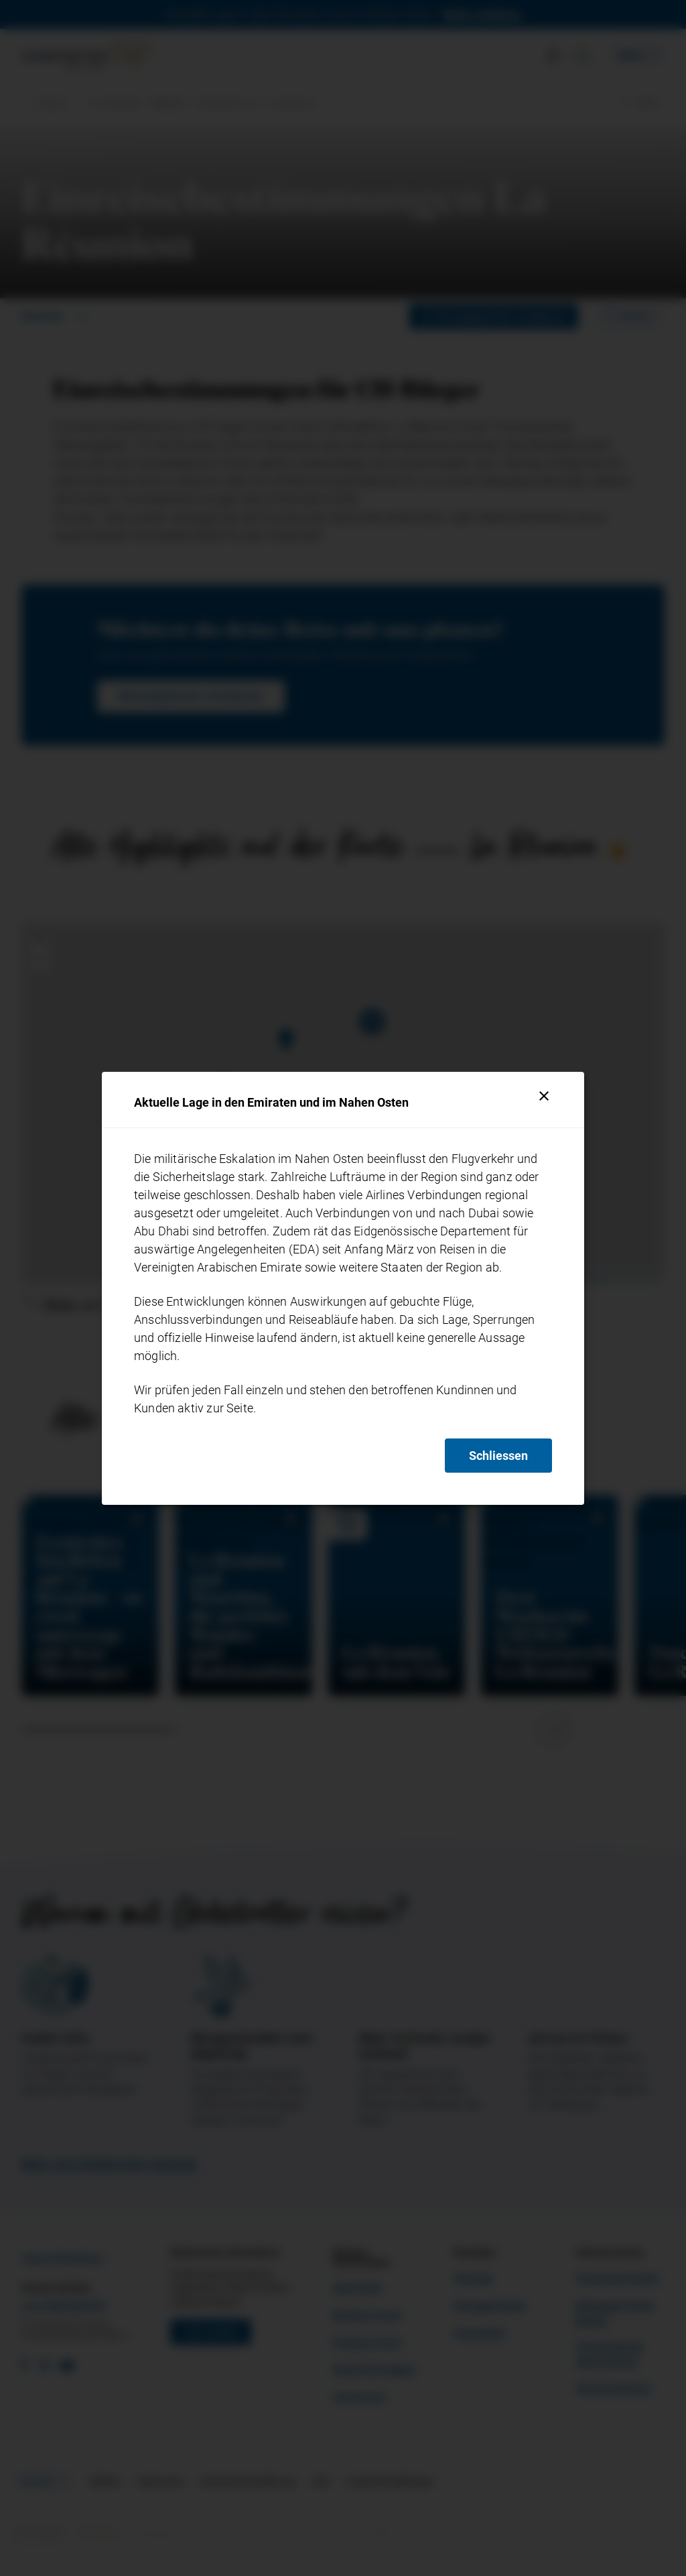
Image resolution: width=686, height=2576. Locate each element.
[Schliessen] (544, 1096)
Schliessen (498, 1456)
